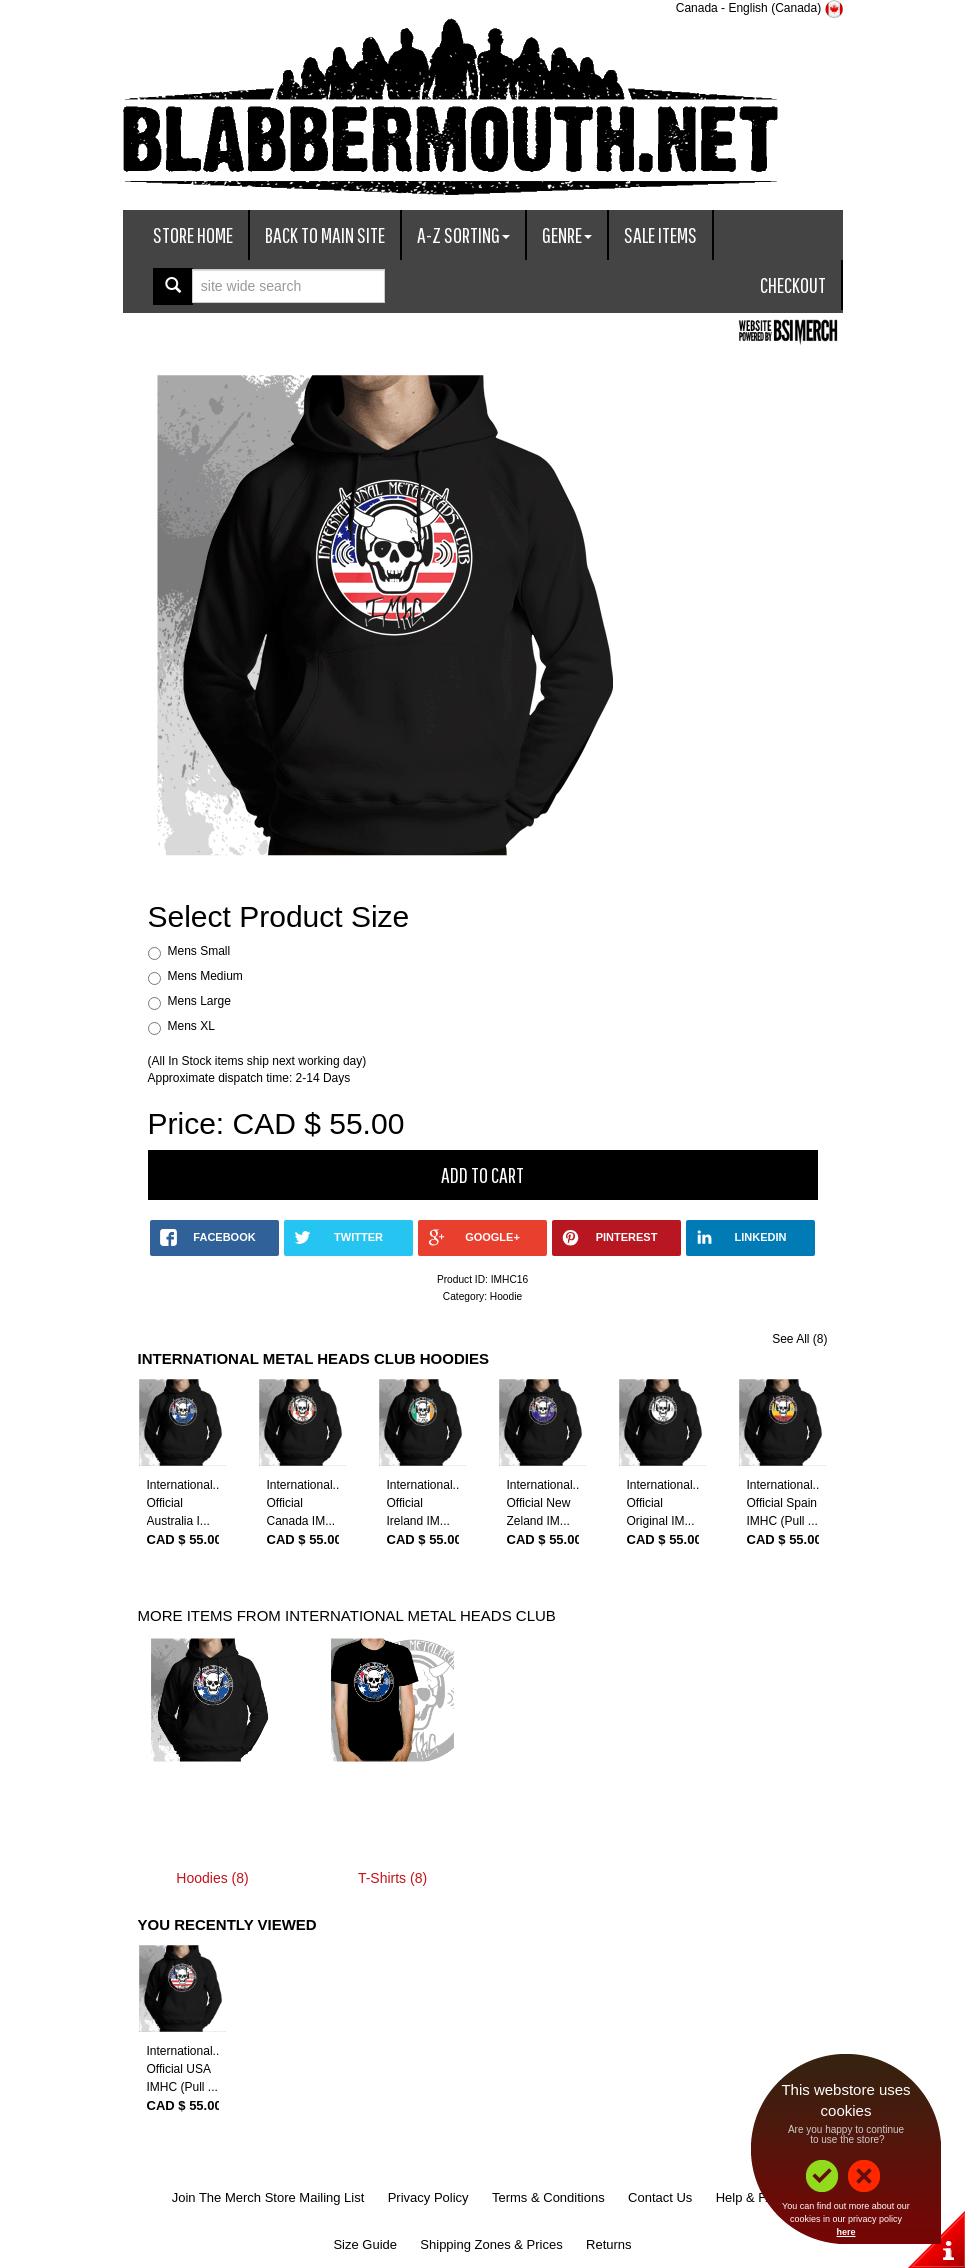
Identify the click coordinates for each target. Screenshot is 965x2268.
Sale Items (660, 234)
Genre (567, 234)
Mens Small (199, 951)
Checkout (793, 284)
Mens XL (191, 1026)
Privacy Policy (428, 2197)
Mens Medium (205, 976)
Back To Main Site (325, 234)
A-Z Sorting (463, 234)
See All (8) (799, 1339)
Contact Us (660, 2197)
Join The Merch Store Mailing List (268, 2197)
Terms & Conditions (548, 2197)
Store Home (193, 234)
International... (185, 1485)
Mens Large (199, 1001)
